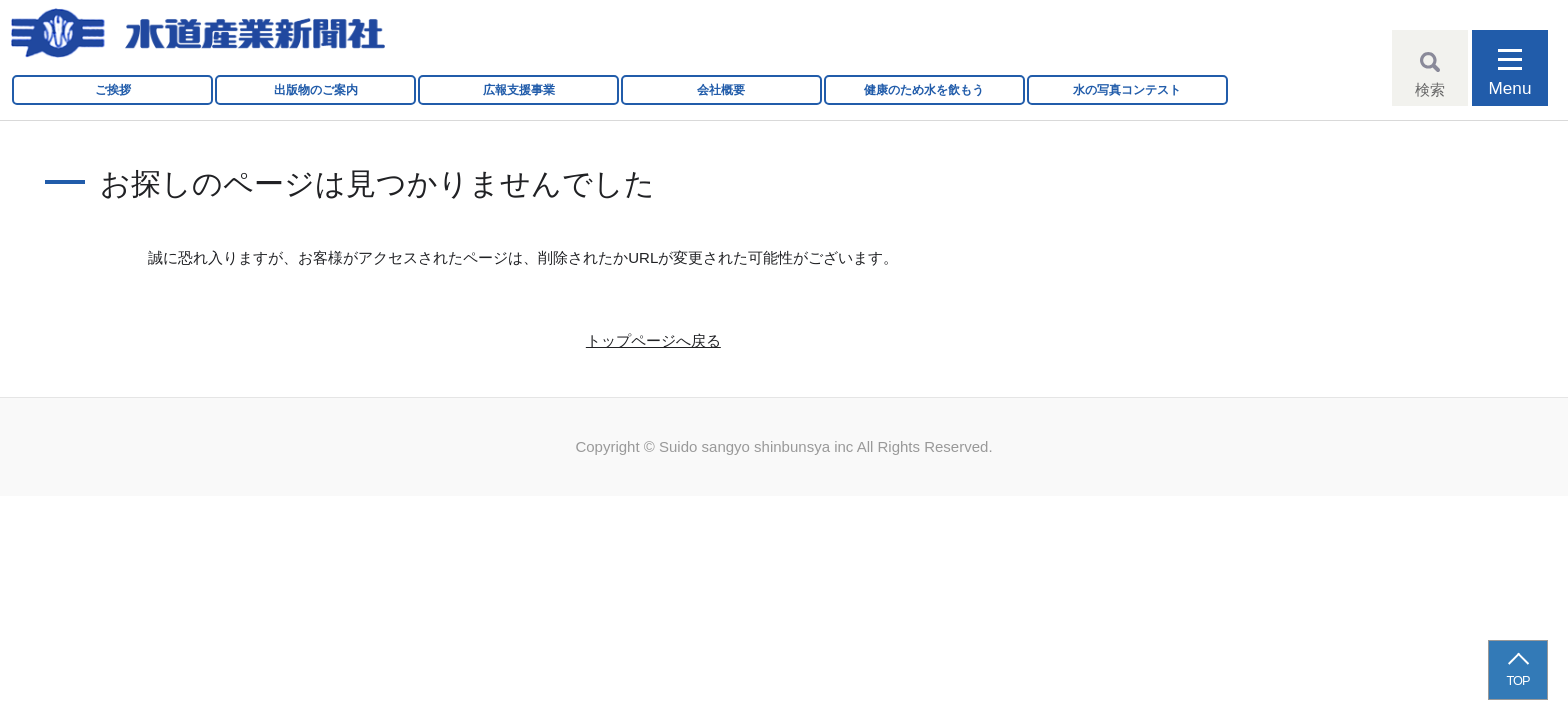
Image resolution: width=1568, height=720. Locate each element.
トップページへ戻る (653, 340)
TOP (1518, 680)
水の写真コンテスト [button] (1127, 90)
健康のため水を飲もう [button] (924, 90)
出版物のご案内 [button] (316, 90)
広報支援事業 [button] (519, 90)
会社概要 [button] (721, 90)
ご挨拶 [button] (113, 90)
